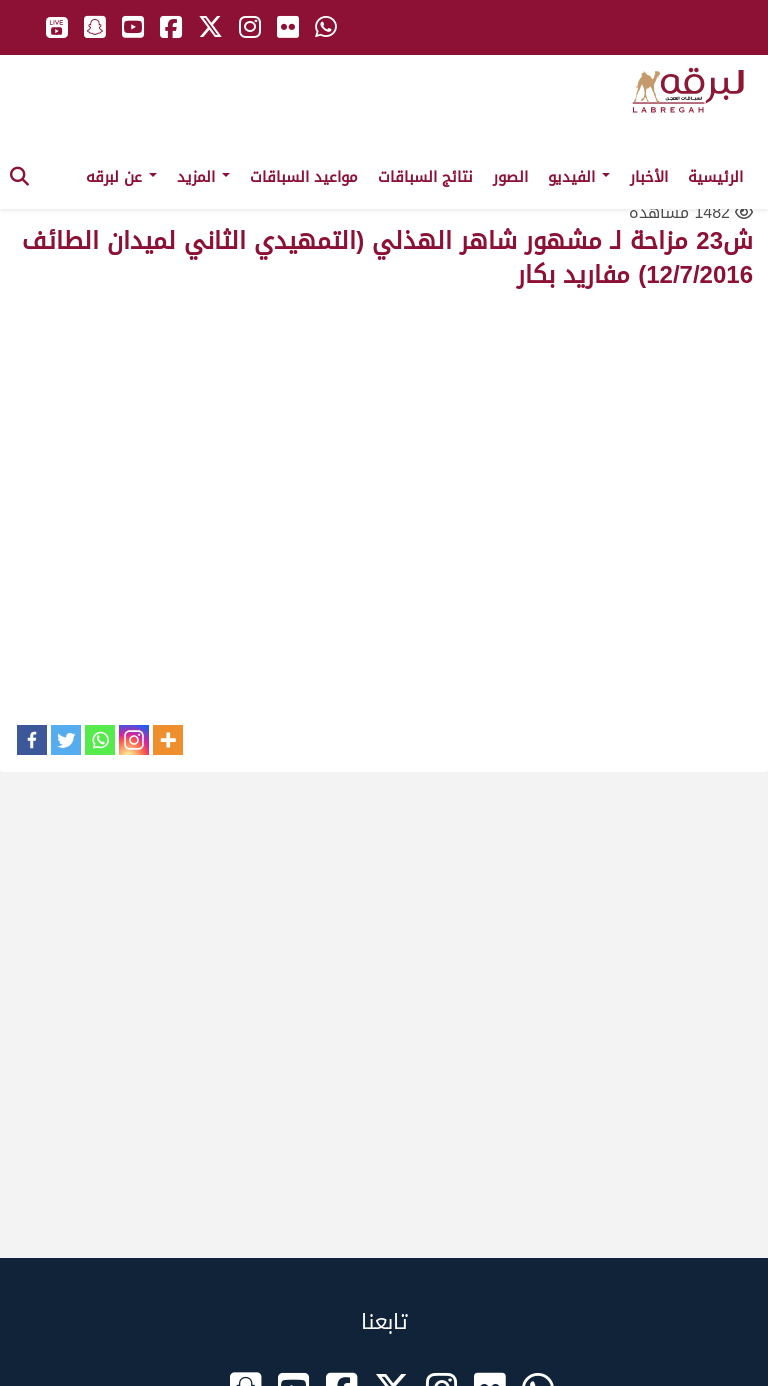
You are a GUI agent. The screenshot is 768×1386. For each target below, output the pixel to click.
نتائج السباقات (425, 177)
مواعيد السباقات (304, 177)
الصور (510, 177)
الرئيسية (715, 177)
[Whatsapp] (100, 740)
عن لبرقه (121, 177)
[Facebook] (32, 740)
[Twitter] (66, 740)
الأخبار (649, 177)
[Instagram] (134, 740)
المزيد (203, 177)
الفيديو (579, 177)
